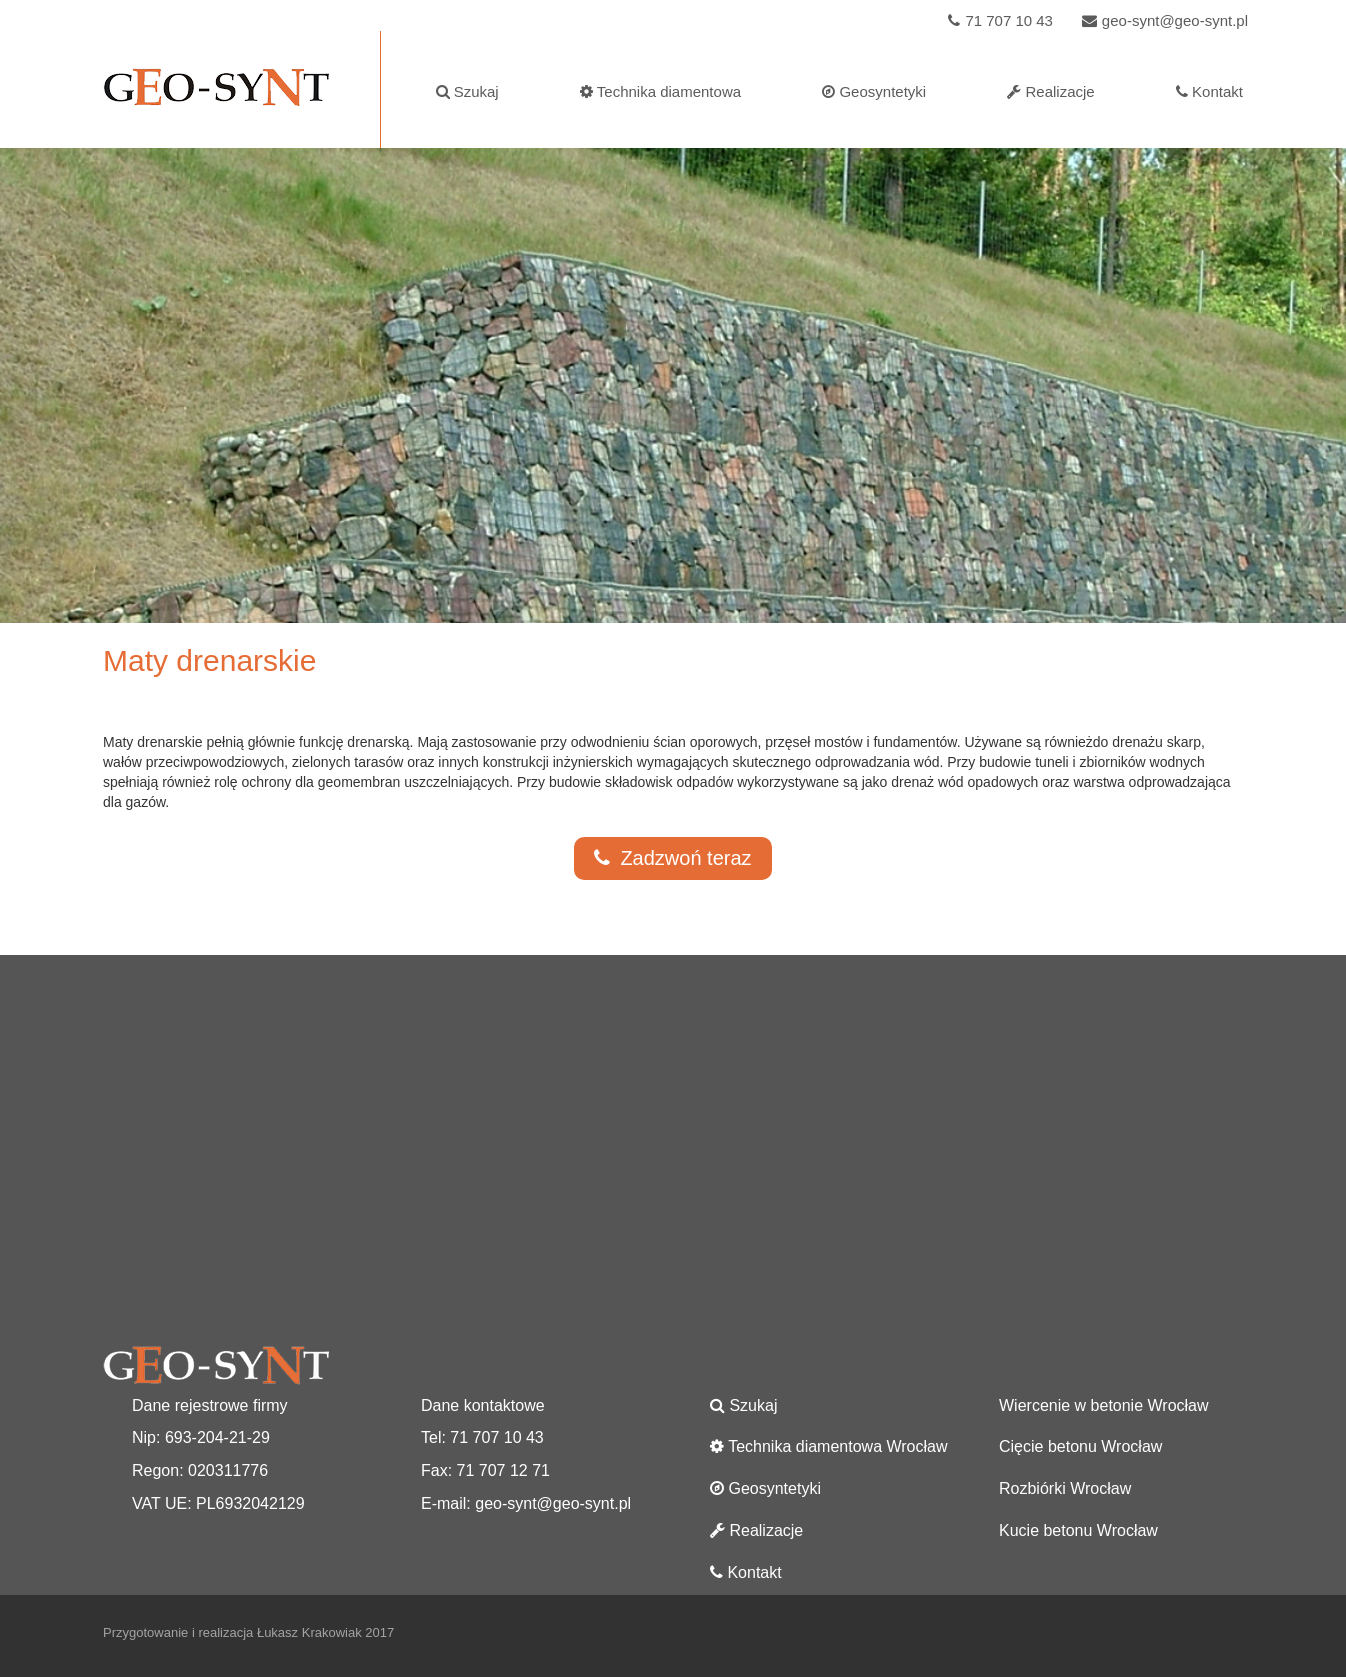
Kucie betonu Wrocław (1078, 1530)
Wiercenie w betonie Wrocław (1104, 1405)
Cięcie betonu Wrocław (1080, 1446)
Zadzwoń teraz (672, 858)
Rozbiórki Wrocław (1065, 1488)
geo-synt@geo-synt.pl (1162, 20)
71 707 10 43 (998, 20)
